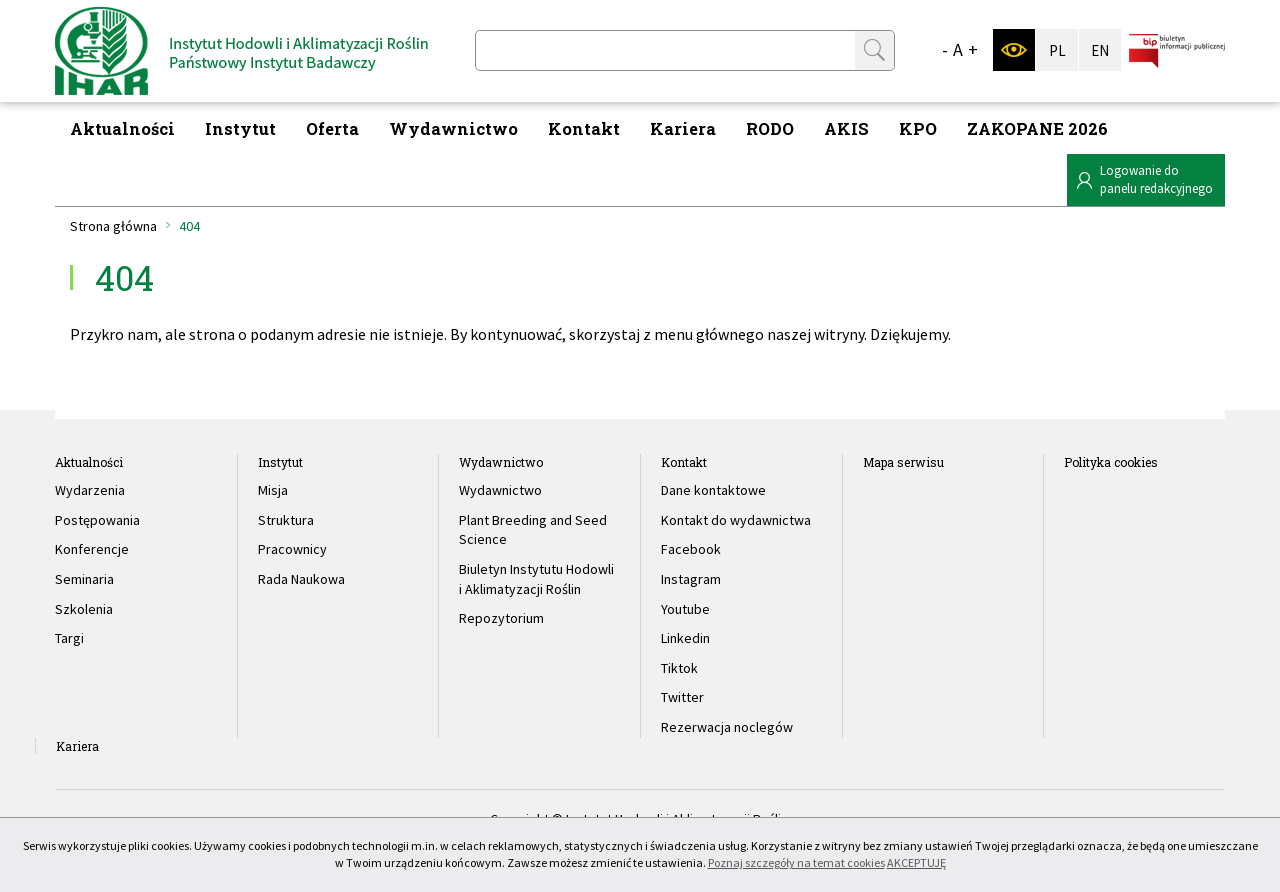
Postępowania (97, 520)
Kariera (683, 128)
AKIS (846, 128)
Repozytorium (501, 618)
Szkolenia (84, 609)
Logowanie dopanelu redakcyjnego (1156, 179)
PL (1057, 50)
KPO (918, 128)
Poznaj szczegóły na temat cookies (796, 862)
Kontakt (584, 128)
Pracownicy (292, 549)
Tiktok (679, 668)
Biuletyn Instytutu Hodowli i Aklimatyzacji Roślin (536, 579)
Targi (69, 638)
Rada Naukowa (301, 579)
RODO (770, 128)
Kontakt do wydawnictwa (736, 520)
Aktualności (122, 128)
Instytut (240, 128)
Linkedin (685, 638)
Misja (273, 490)
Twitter (682, 697)
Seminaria (84, 579)
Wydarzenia (90, 490)
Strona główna (113, 226)
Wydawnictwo (453, 128)
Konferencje (92, 549)
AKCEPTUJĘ (916, 862)
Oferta (332, 128)
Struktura (286, 520)
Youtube (685, 609)
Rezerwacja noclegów (727, 727)
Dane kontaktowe (713, 490)
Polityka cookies (1111, 462)
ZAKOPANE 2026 (1037, 128)
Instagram (691, 579)
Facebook (691, 549)
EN (1100, 50)
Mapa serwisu (903, 462)
